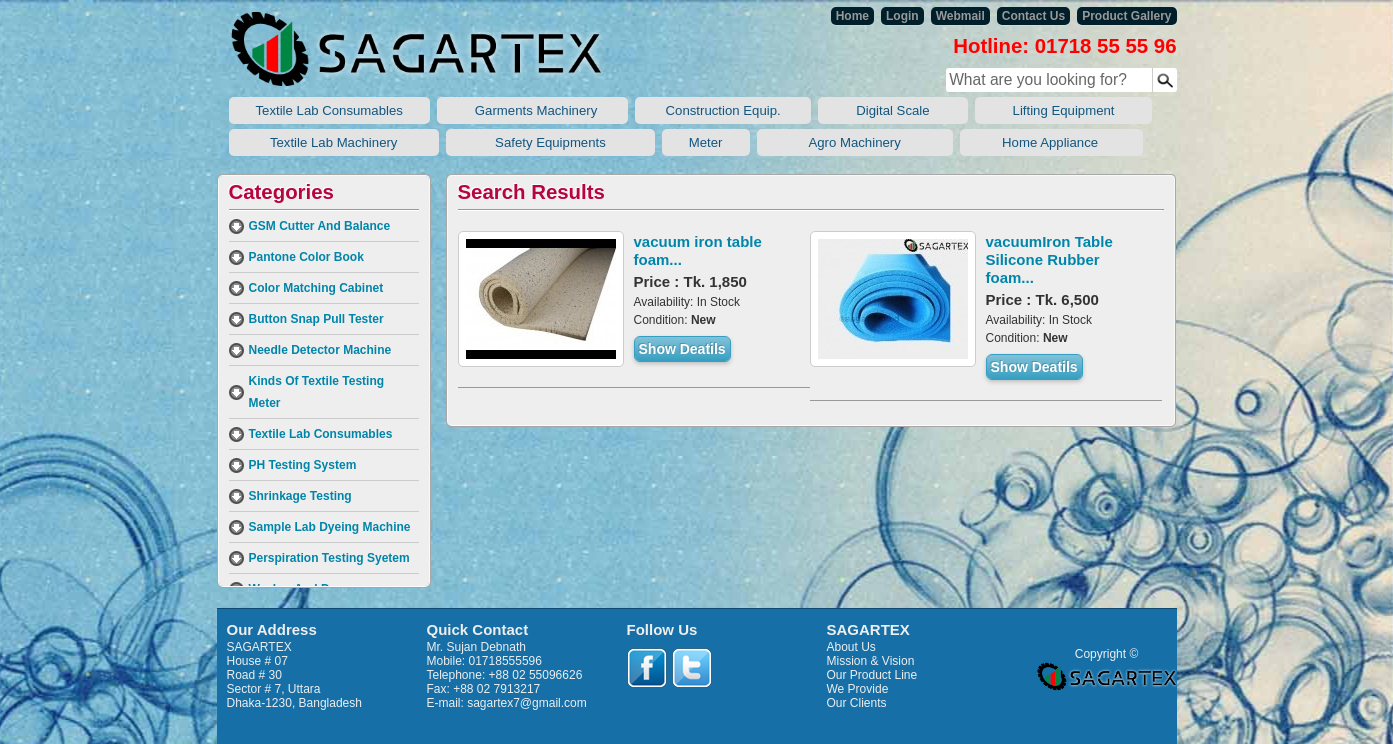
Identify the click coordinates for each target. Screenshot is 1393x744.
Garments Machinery (532, 110)
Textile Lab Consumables (329, 110)
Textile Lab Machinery (334, 142)
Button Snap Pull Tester (316, 319)
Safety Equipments (550, 142)
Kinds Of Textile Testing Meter (317, 392)
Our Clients (857, 703)
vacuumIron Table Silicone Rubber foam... (1049, 259)
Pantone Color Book (306, 257)
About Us (851, 647)
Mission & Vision (871, 661)
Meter (706, 142)
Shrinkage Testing (300, 496)
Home (852, 16)
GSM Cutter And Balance (320, 226)
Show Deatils (682, 349)
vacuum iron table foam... (698, 250)
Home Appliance (1051, 142)
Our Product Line (872, 675)
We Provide (858, 689)
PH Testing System (303, 465)
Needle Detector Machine (320, 350)
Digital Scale (892, 110)
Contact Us (1033, 16)
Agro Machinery (855, 142)
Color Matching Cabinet (316, 288)
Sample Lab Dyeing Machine (330, 527)
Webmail (960, 16)
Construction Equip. (723, 110)
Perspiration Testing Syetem (329, 558)
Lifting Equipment (1064, 110)
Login (902, 16)
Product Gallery (1126, 16)
